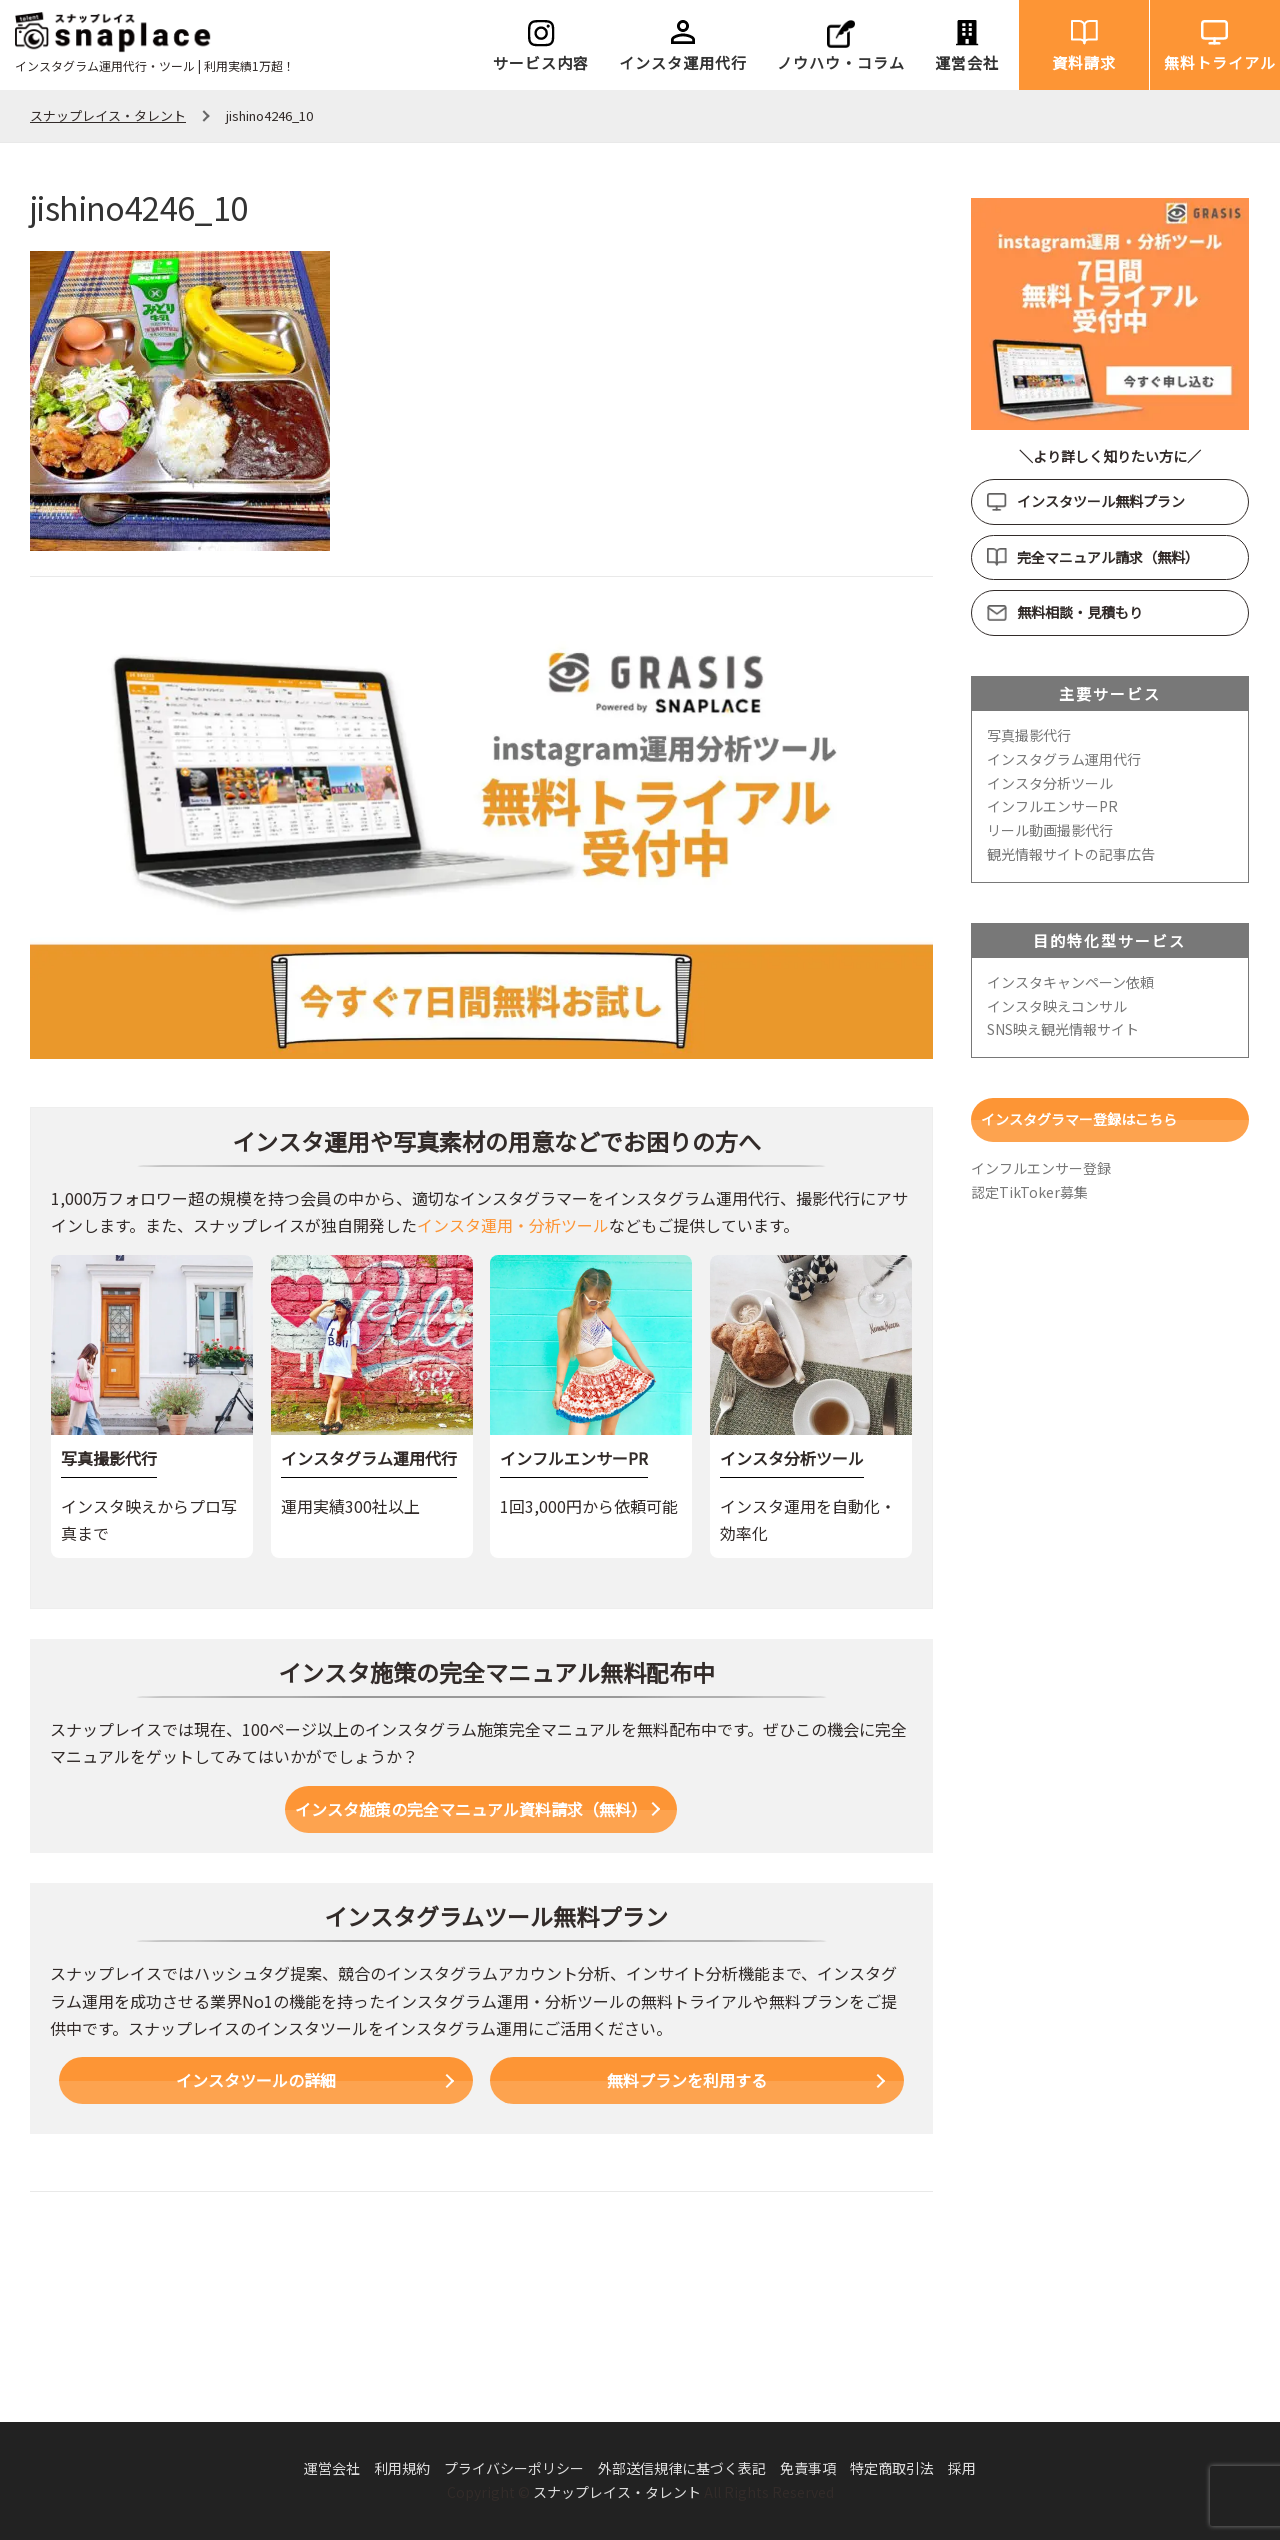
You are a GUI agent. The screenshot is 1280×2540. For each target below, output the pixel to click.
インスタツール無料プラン (1101, 501)
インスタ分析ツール (1050, 783)
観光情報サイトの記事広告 (1071, 854)
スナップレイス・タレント (617, 2492)
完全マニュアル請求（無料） (1108, 557)
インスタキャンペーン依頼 (1070, 982)
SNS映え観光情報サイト (1063, 1029)
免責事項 (808, 2468)
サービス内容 (541, 62)
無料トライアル (1220, 62)
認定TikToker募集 (1029, 1192)
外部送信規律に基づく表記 (682, 2468)
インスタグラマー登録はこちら (1079, 1119)
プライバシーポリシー (514, 2468)
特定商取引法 (892, 2468)
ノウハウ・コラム (841, 62)
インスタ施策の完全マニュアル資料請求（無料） (471, 1809)
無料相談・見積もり (1080, 612)
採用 (962, 2468)
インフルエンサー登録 (1041, 1168)
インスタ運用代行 (683, 62)
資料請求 (1084, 62)
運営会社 (967, 62)
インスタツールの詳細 (256, 2080)
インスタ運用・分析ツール (513, 1225)
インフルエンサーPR (1052, 806)
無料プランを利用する (687, 2080)
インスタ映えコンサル (1057, 1006)
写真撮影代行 (1029, 735)
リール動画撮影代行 (1050, 830)
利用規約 (402, 2468)
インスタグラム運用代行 (1064, 759)
